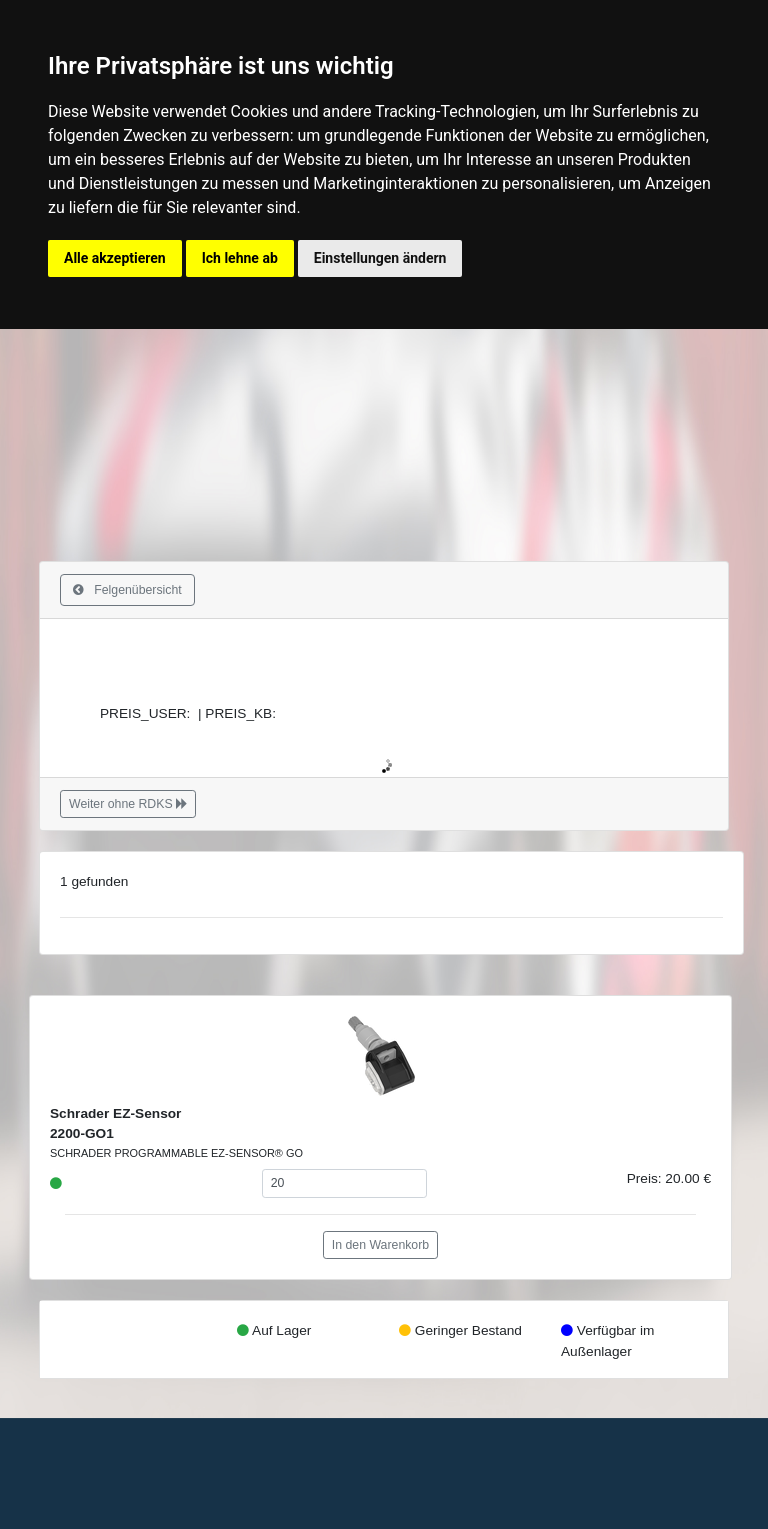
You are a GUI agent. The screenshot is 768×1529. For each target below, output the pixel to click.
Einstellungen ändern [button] (380, 258)
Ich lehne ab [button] (240, 258)
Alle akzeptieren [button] (115, 258)
